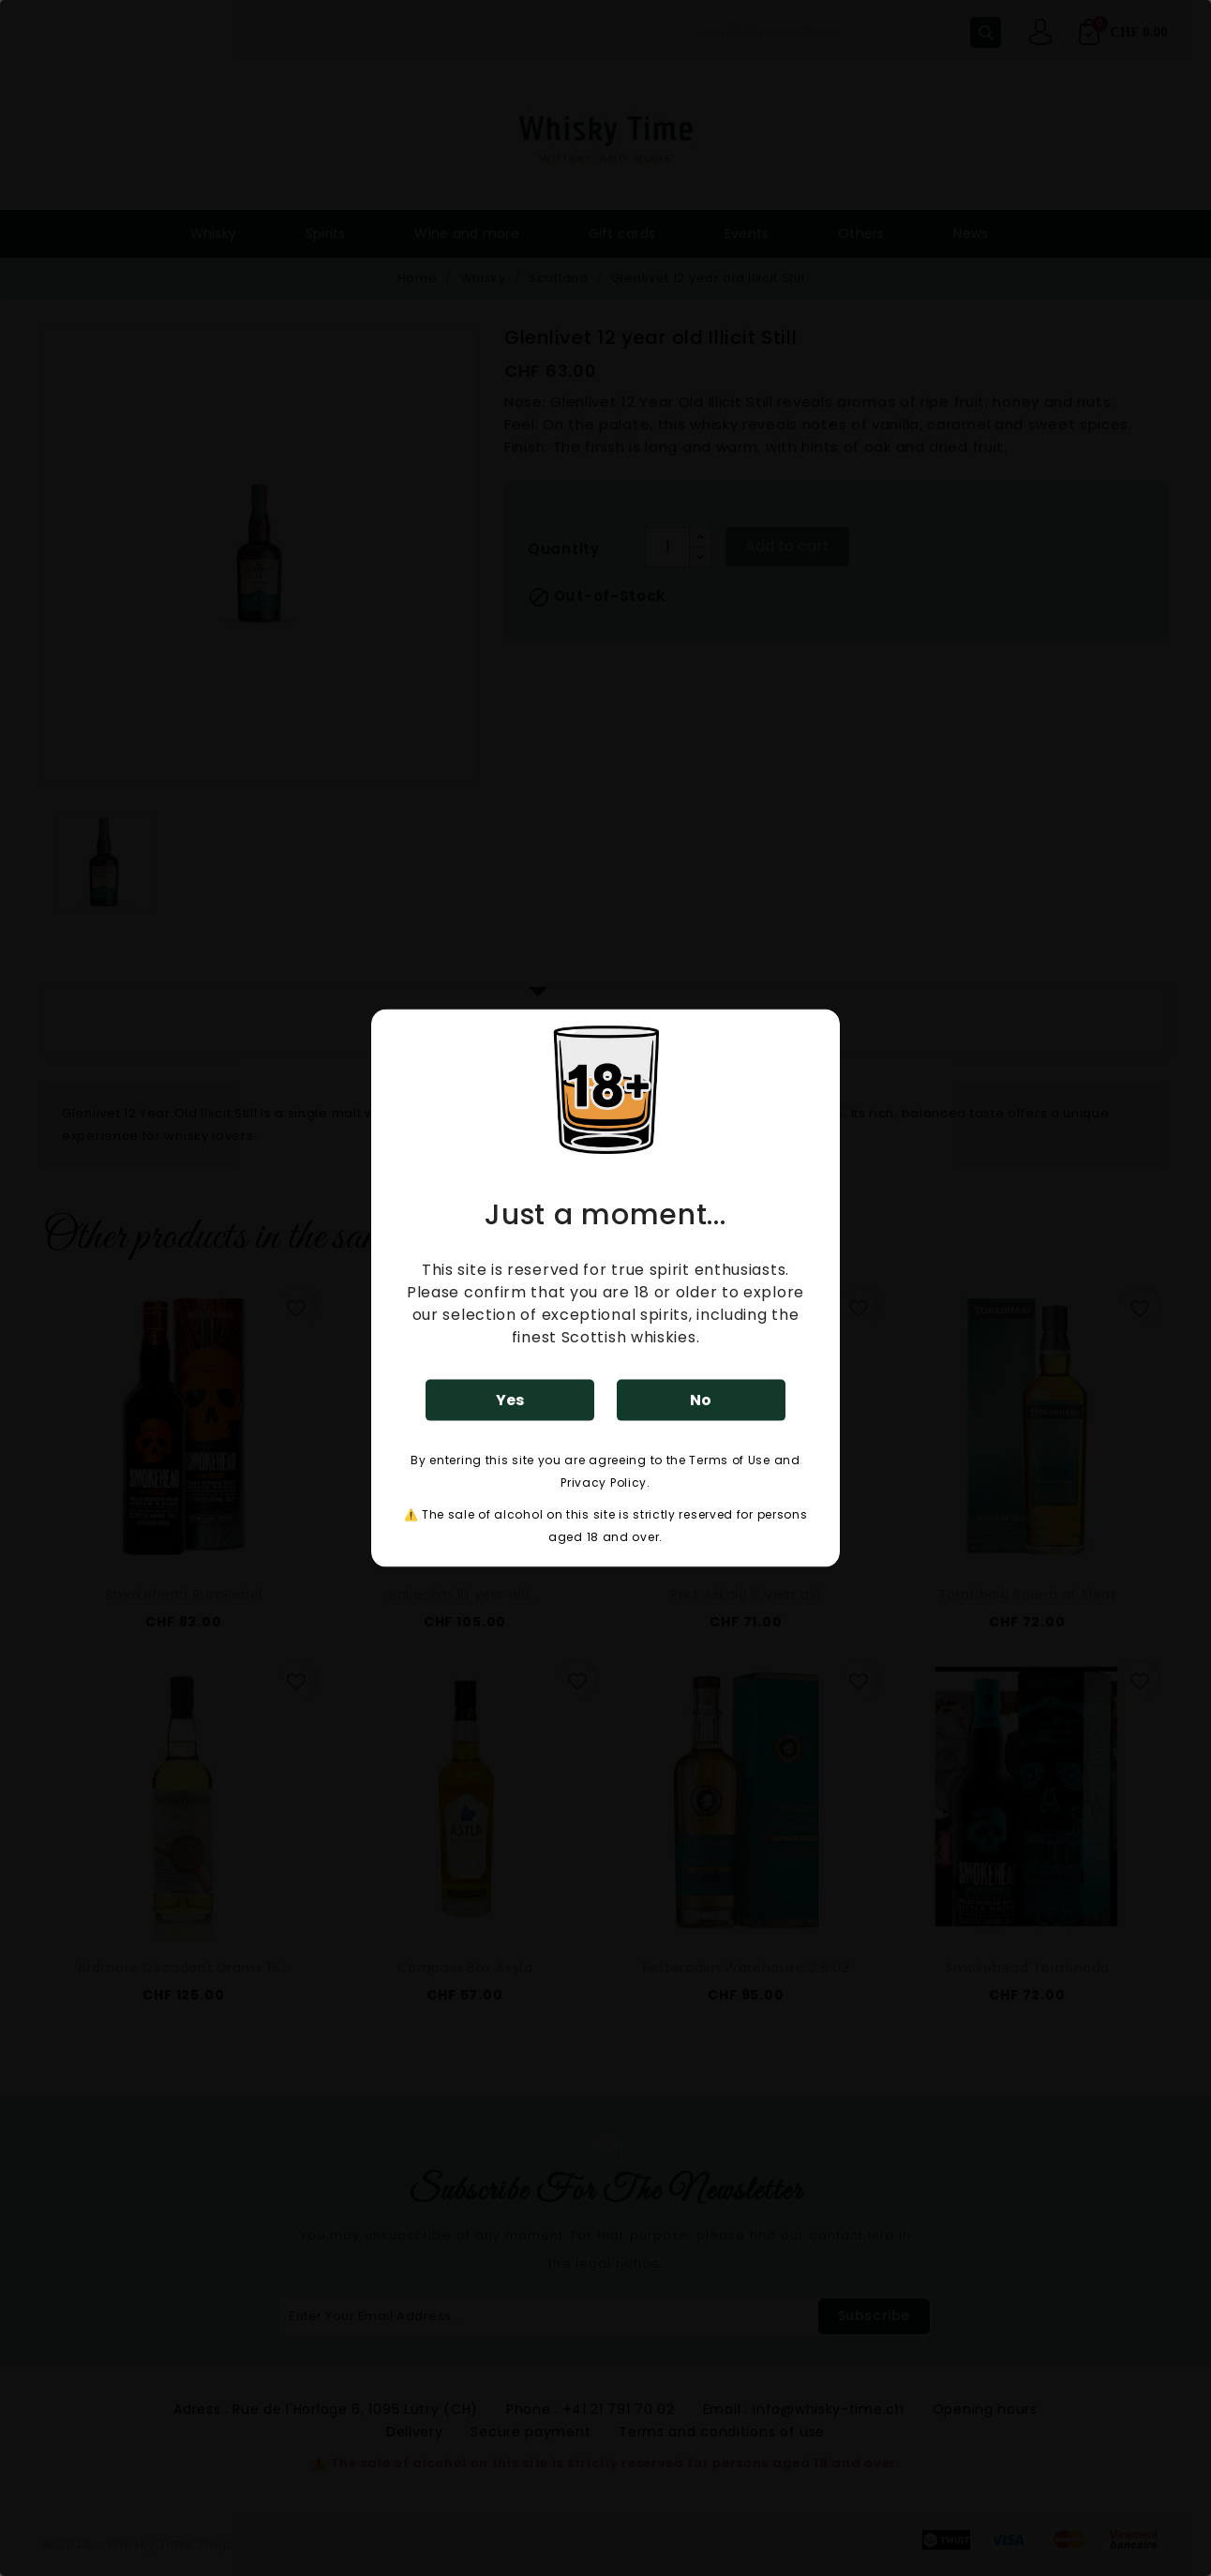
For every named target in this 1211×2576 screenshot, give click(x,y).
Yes (510, 1399)
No (700, 1399)
